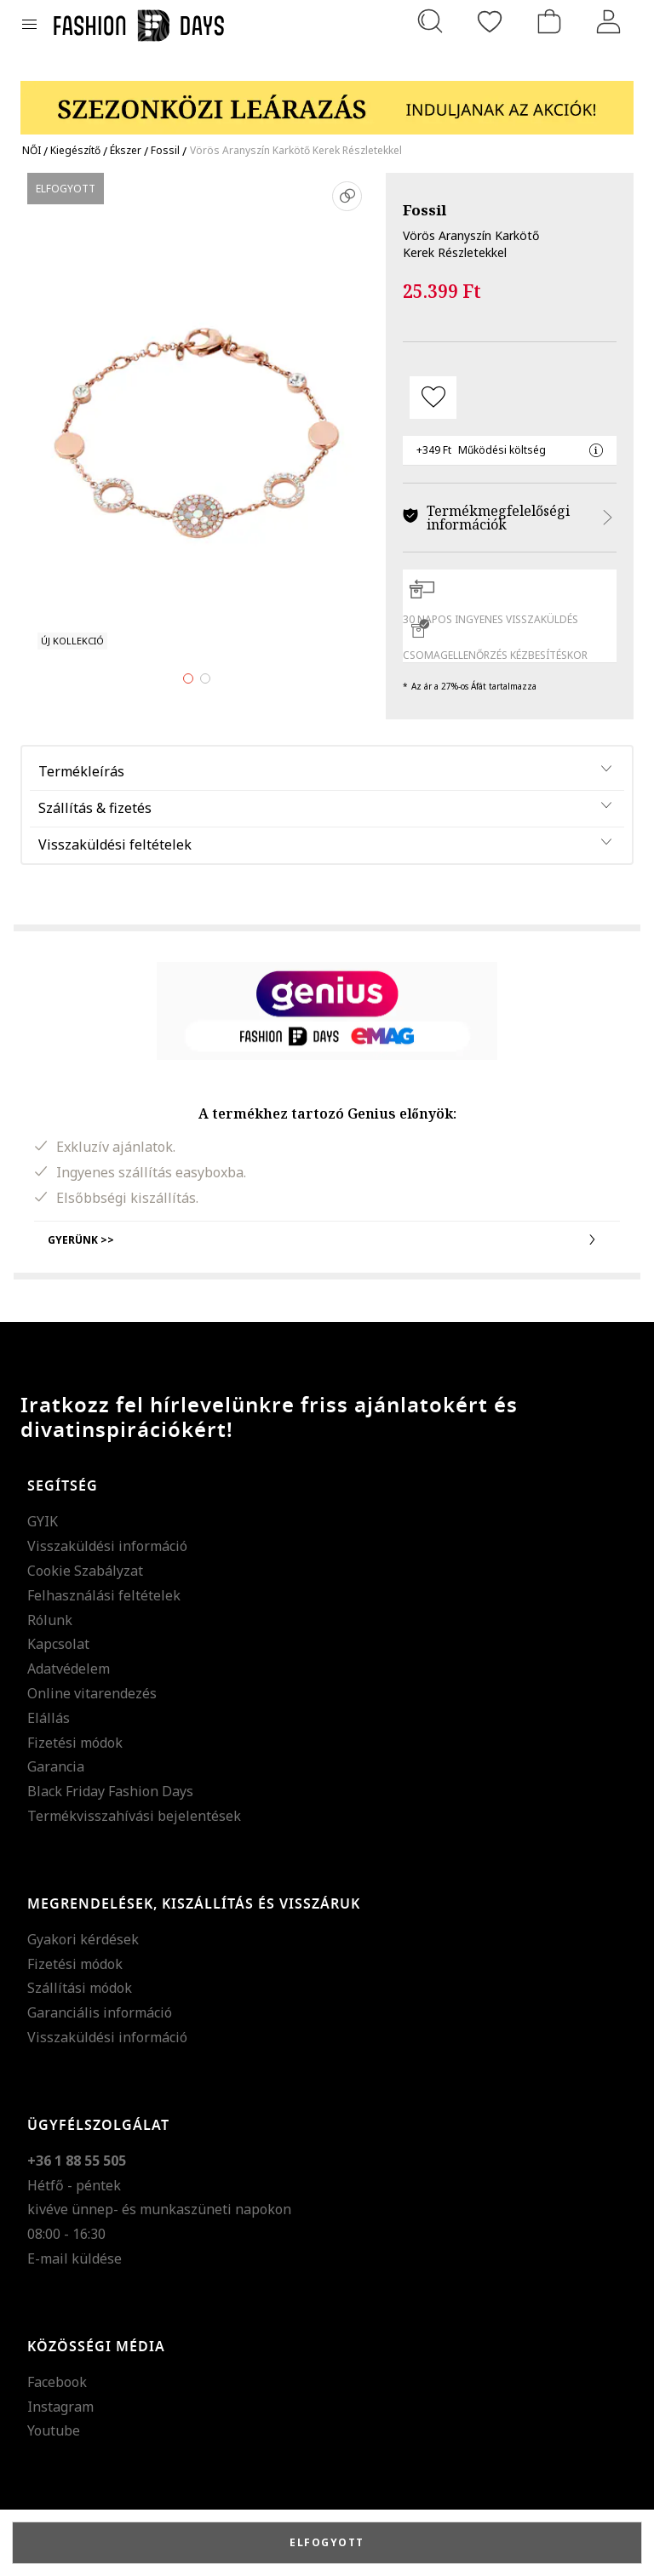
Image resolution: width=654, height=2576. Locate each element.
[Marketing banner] (327, 100)
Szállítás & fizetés (95, 808)
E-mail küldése (74, 2258)
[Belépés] (609, 21)
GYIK (42, 1521)
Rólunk (49, 1620)
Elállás (48, 1718)
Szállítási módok (79, 1987)
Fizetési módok (75, 1742)
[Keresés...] (430, 21)
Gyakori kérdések (83, 1939)
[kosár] (549, 21)
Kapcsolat (58, 1643)
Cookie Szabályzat (85, 1570)
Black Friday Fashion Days (110, 1791)
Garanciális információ (99, 2012)
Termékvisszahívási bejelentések (134, 1815)
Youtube (53, 2430)
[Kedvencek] (489, 21)
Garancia (55, 1766)
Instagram (60, 2406)
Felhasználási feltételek (104, 1595)
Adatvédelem (68, 1668)
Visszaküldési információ (107, 1546)
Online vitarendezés (92, 1693)
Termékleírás (81, 771)
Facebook (57, 2382)
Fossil (424, 210)
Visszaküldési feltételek (115, 844)
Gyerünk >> (327, 1239)
